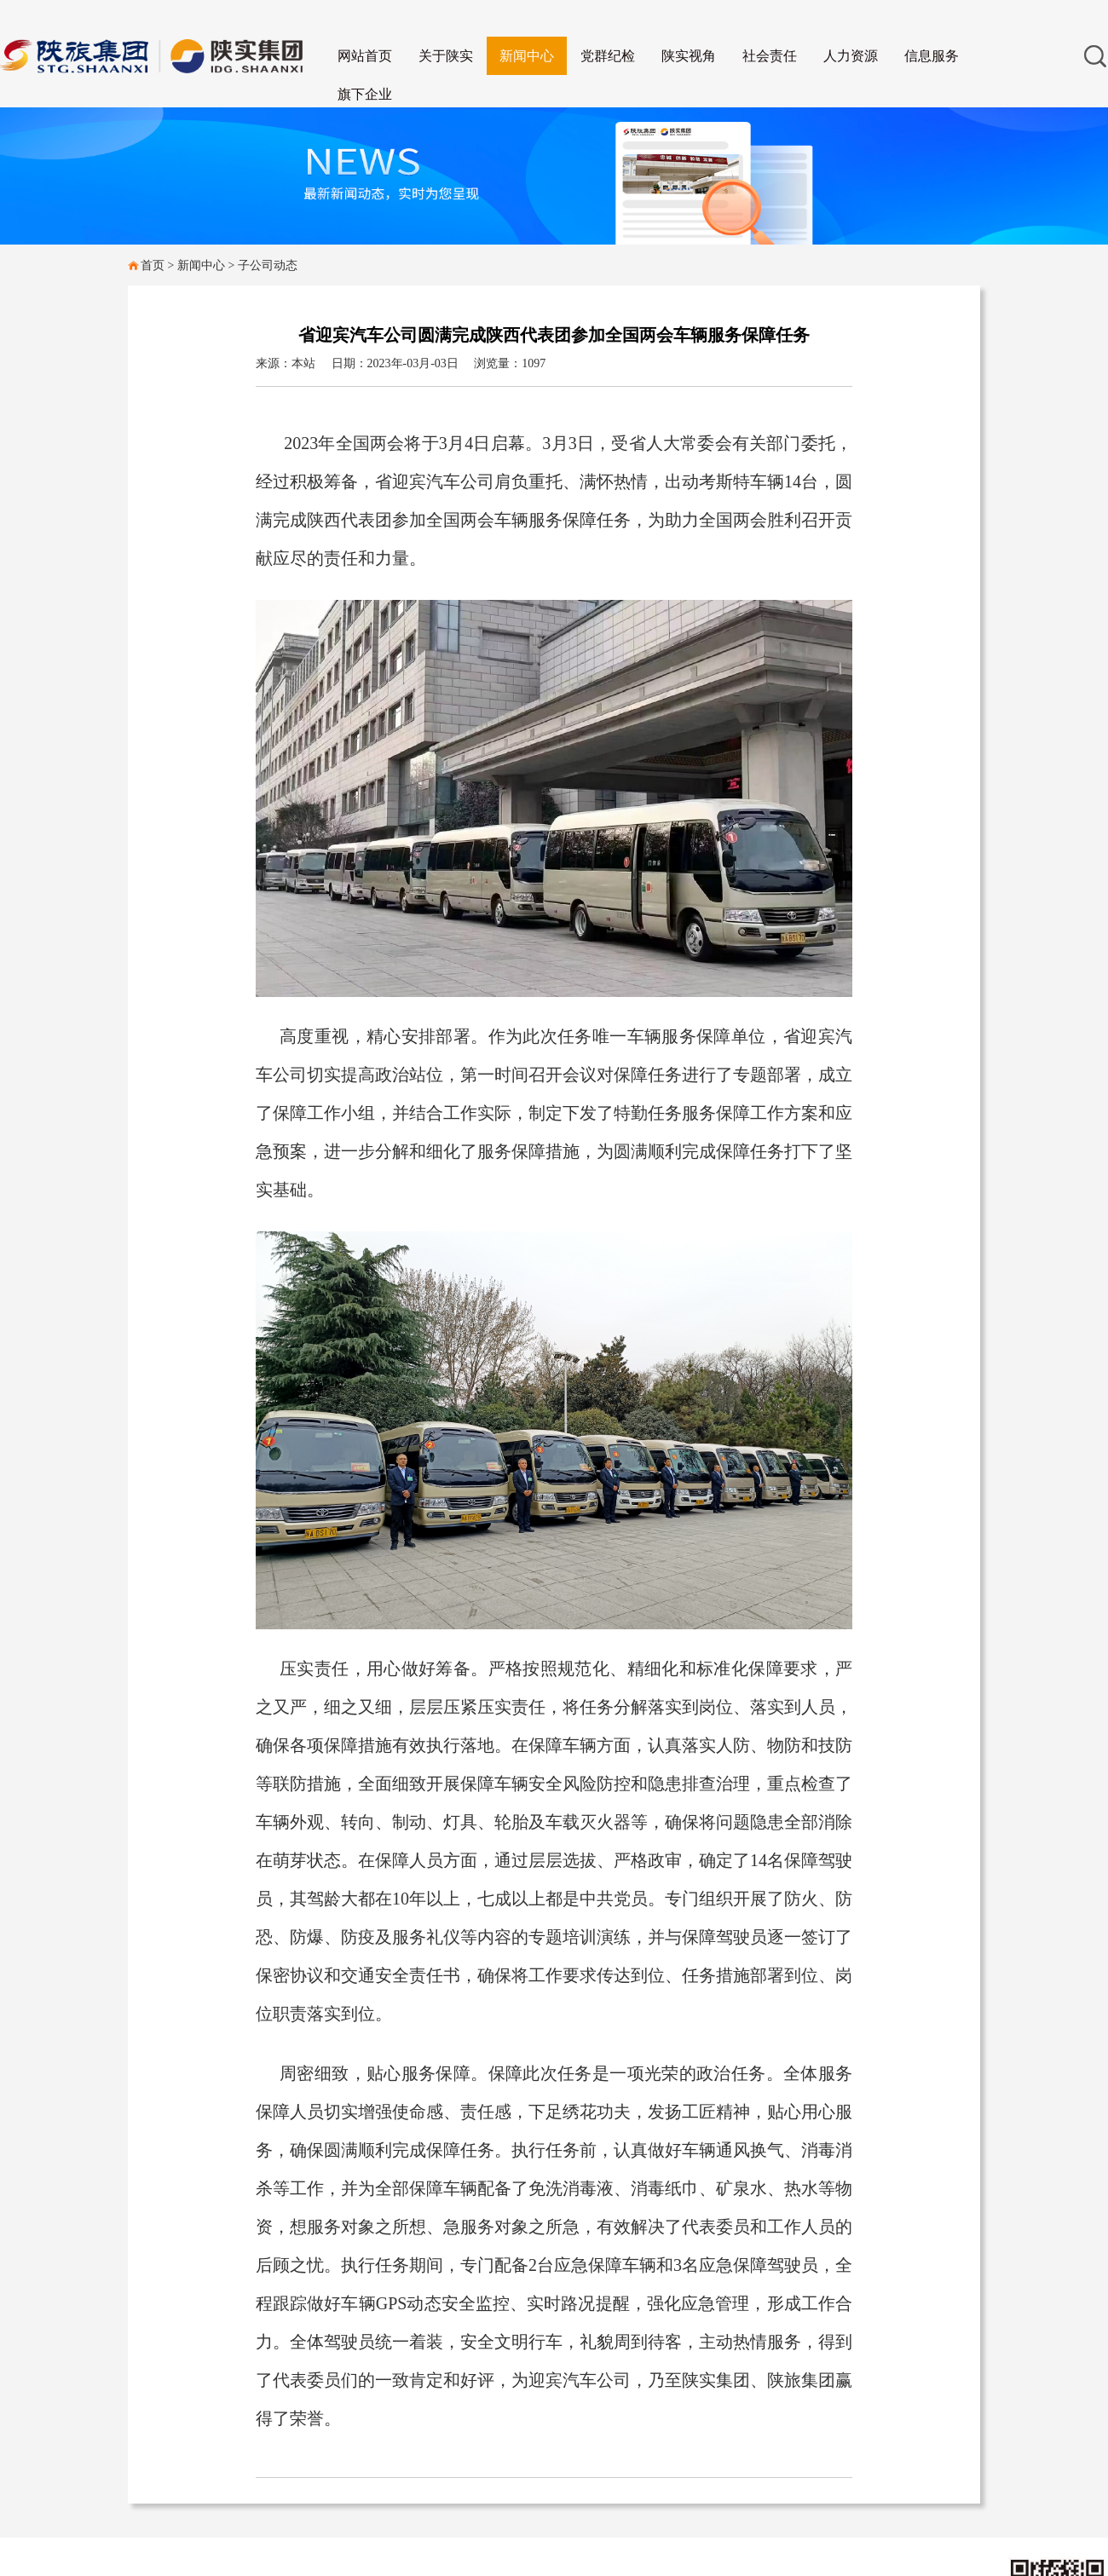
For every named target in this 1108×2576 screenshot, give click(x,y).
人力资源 (850, 56)
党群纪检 (607, 56)
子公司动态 (267, 265)
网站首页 (365, 56)
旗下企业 (365, 94)
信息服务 (931, 56)
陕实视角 (688, 56)
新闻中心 (526, 56)
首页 (152, 265)
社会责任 (769, 56)
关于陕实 (445, 56)
